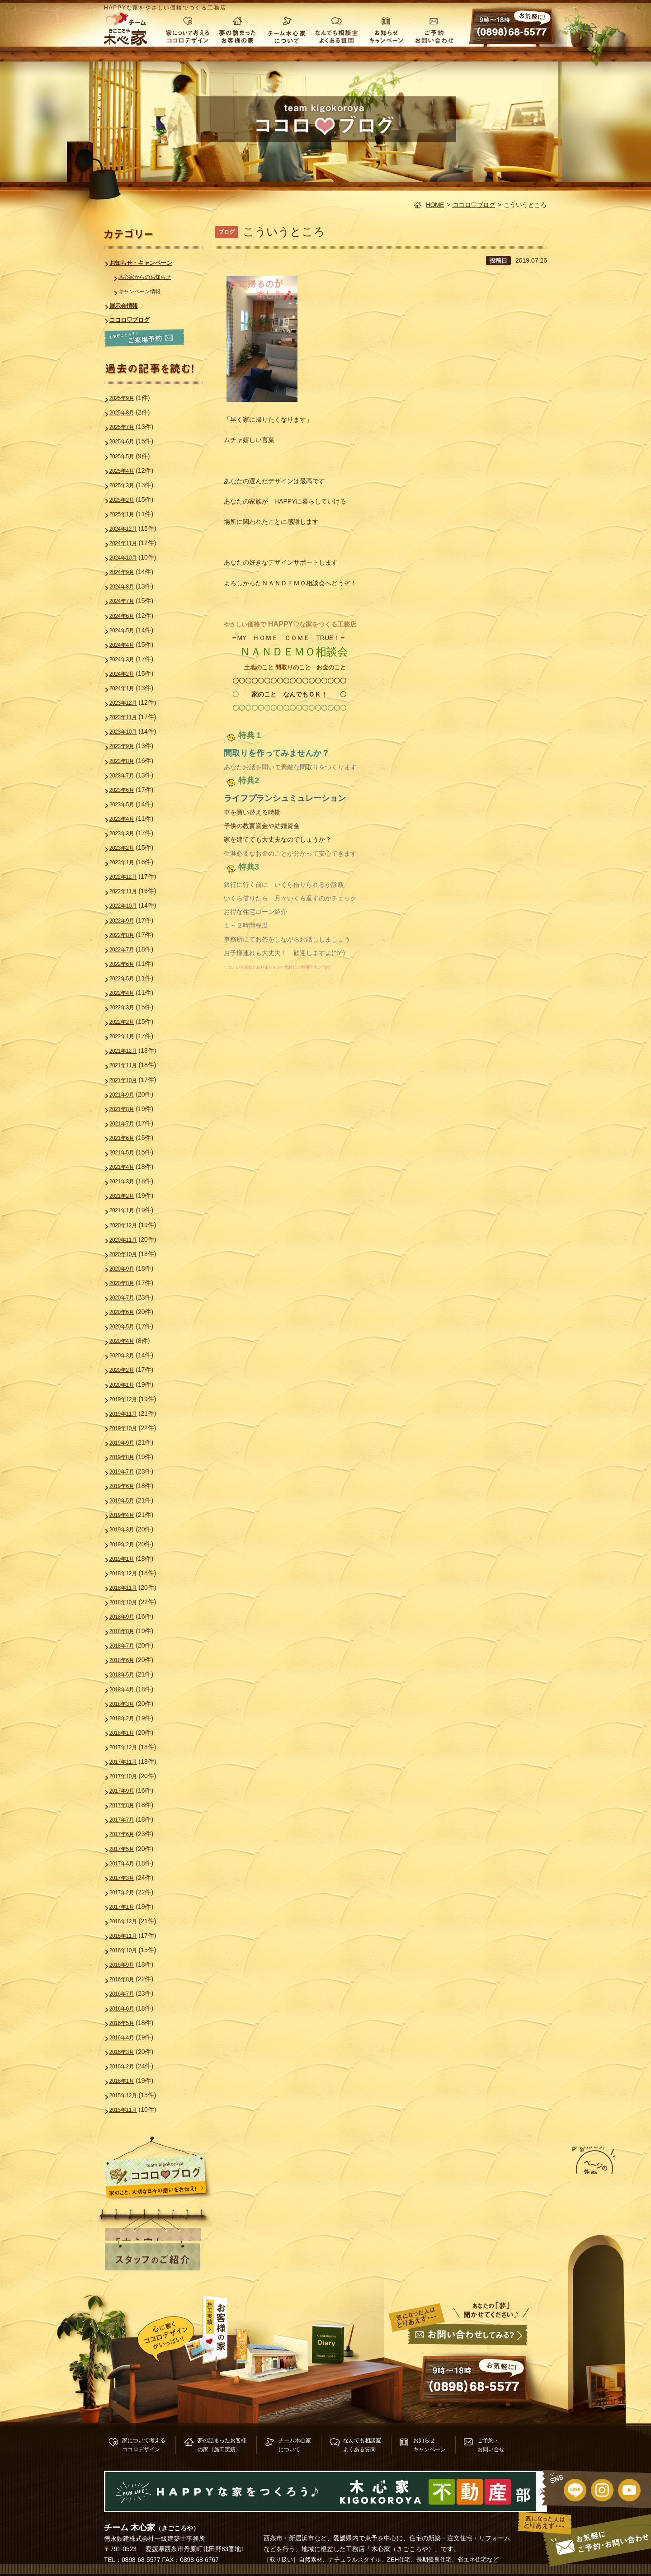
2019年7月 (127, 1437)
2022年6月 (127, 945)
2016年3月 (127, 1999)
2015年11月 (129, 2055)
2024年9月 (127, 565)
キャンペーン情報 (146, 290)
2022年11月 (129, 874)
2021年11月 (129, 1043)
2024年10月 (129, 551)
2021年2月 (127, 1169)
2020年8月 (127, 1254)
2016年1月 (127, 2027)
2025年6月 (127, 439)
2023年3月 (127, 818)
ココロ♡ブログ (474, 204)
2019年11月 (129, 1381)
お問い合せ (466, 2363)
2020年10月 (129, 1226)
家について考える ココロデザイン (187, 29)
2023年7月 (127, 762)
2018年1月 (127, 1690)
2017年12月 (129, 1704)
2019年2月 (127, 1507)
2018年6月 (127, 1619)
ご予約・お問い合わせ (436, 29)
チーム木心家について (286, 29)
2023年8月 (127, 748)
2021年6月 (127, 1113)
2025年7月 (127, 425)
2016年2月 (127, 2013)
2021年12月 (129, 1029)
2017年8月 (127, 1760)
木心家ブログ (338, 2344)
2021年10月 (129, 1057)
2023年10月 (129, 720)
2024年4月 (127, 636)
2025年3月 (127, 481)
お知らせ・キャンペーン (149, 263)
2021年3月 (127, 1155)
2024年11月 (129, 537)
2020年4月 (127, 1310)
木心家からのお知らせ (152, 276)
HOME (435, 204)
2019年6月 (127, 1451)
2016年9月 (127, 1914)
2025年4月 (127, 467)
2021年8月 (127, 1085)
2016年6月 (127, 1957)
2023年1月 (127, 846)
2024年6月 (127, 608)
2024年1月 (127, 678)
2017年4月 (127, 1816)
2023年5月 (127, 790)
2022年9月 (127, 903)
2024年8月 (127, 579)
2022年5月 (127, 959)
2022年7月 (127, 931)
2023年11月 (129, 706)
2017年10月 (129, 1732)
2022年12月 (129, 860)
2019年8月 (127, 1423)
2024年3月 (127, 650)
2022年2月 (127, 1001)
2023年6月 (127, 776)
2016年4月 (127, 1985)
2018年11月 (129, 1549)
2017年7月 (127, 1774)
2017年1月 (127, 1858)
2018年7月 (127, 1605)
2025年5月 (127, 453)
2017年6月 (127, 1788)
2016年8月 (127, 1928)
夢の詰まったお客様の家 (237, 29)
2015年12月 (129, 2041)
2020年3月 (127, 1324)
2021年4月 (127, 1141)
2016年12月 (129, 1872)
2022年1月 (127, 1015)
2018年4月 (127, 1648)
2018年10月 (129, 1563)
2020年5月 (127, 1296)
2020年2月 (127, 1338)
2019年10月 (129, 1395)
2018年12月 (129, 1535)
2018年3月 (127, 1662)
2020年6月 (127, 1282)
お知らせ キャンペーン (386, 29)
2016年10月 (129, 1900)
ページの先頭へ (580, 2176)
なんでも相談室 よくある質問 (336, 29)
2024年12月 (129, 523)
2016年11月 (129, 1886)
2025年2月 (127, 495)
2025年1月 (127, 509)
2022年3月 (127, 987)
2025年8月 (127, 410)
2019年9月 (127, 1409)
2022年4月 (127, 973)
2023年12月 (129, 692)
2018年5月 (127, 1633)
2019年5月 (127, 1465)
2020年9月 (127, 1240)
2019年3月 (127, 1493)
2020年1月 (127, 1352)
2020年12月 (129, 1198)
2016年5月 (127, 1971)
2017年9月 (127, 1746)
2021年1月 (127, 1183)
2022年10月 (129, 888)
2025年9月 (127, 396)
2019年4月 (127, 1479)
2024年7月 (127, 593)
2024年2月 (127, 664)
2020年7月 (127, 1268)
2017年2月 (127, 1844)
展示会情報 (129, 305)
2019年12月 (129, 1366)
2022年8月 (127, 917)
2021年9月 (127, 1071)
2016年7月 (127, 1942)
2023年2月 (127, 832)
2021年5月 (127, 1127)
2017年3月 (127, 1830)
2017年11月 (129, 1718)
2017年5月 (127, 1802)
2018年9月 (127, 1577)
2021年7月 (127, 1099)
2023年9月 (127, 734)
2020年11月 (129, 1212)
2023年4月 (127, 804)
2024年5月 (127, 622)
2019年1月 (127, 1521)
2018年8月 (127, 1591)
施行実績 (252, 2342)
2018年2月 (127, 1676)
